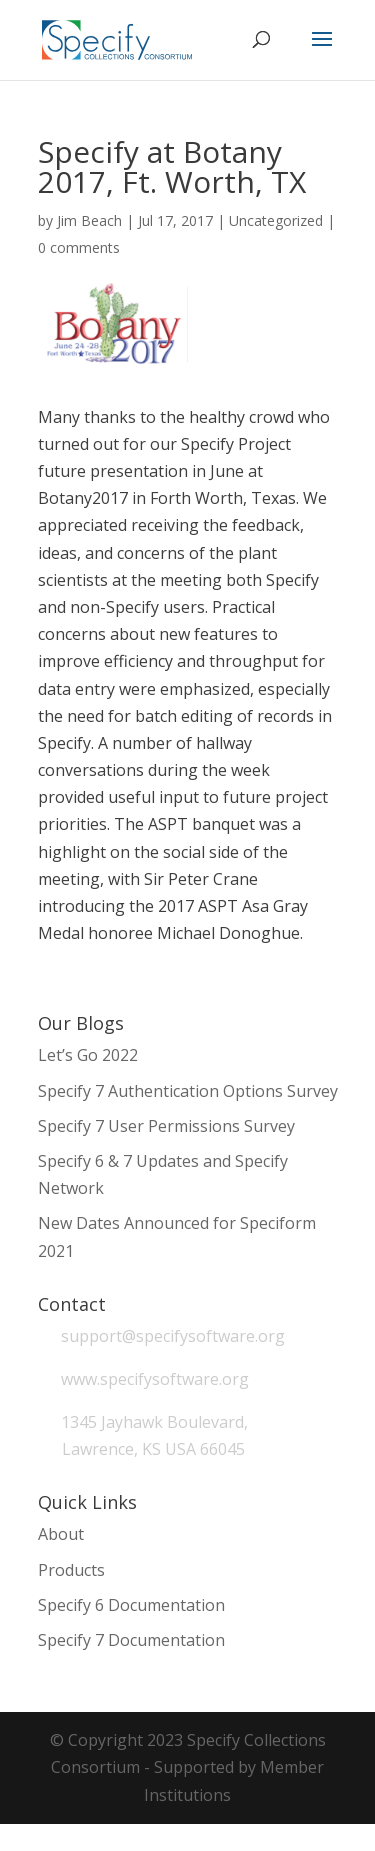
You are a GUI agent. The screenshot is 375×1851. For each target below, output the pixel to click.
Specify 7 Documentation (131, 1640)
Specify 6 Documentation (131, 1605)
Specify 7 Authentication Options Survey (188, 1091)
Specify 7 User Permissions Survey (166, 1126)
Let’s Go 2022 (88, 1055)
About (61, 1534)
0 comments (79, 247)
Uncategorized (276, 220)
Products (71, 1570)
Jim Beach (89, 220)
